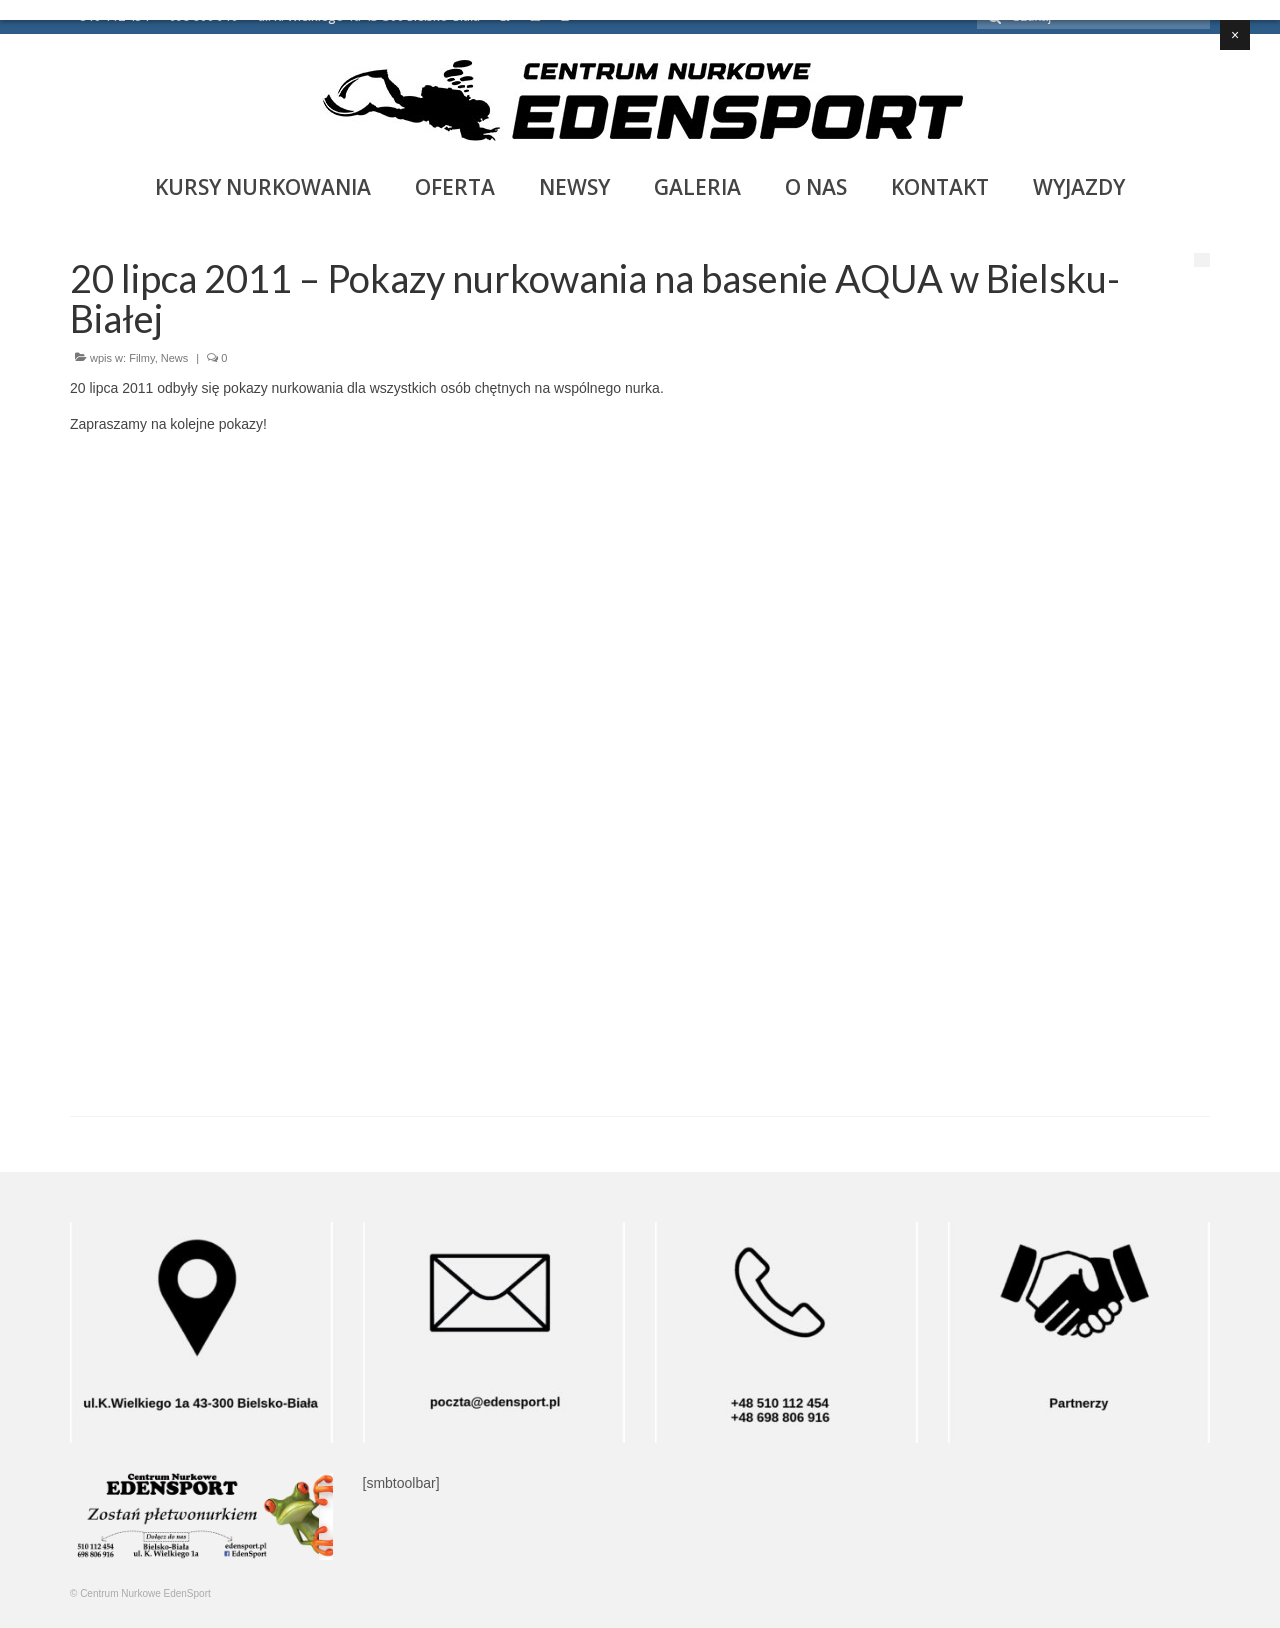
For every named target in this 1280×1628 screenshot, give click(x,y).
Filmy (141, 358)
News (175, 358)
